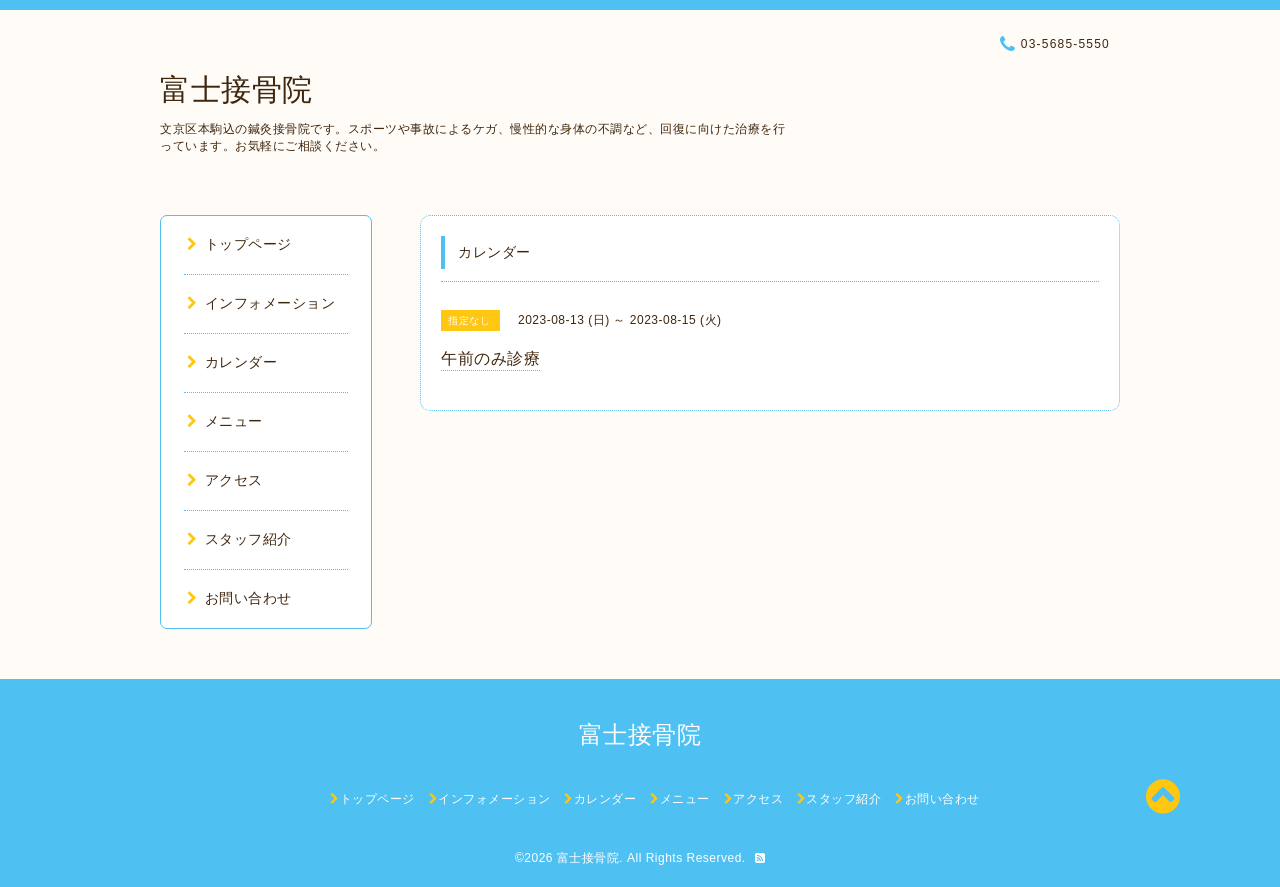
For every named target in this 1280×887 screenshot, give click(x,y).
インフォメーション (261, 303)
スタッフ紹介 (239, 539)
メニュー (225, 421)
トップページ (239, 244)
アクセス (225, 480)
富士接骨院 (236, 89)
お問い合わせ (239, 598)
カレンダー (232, 362)
